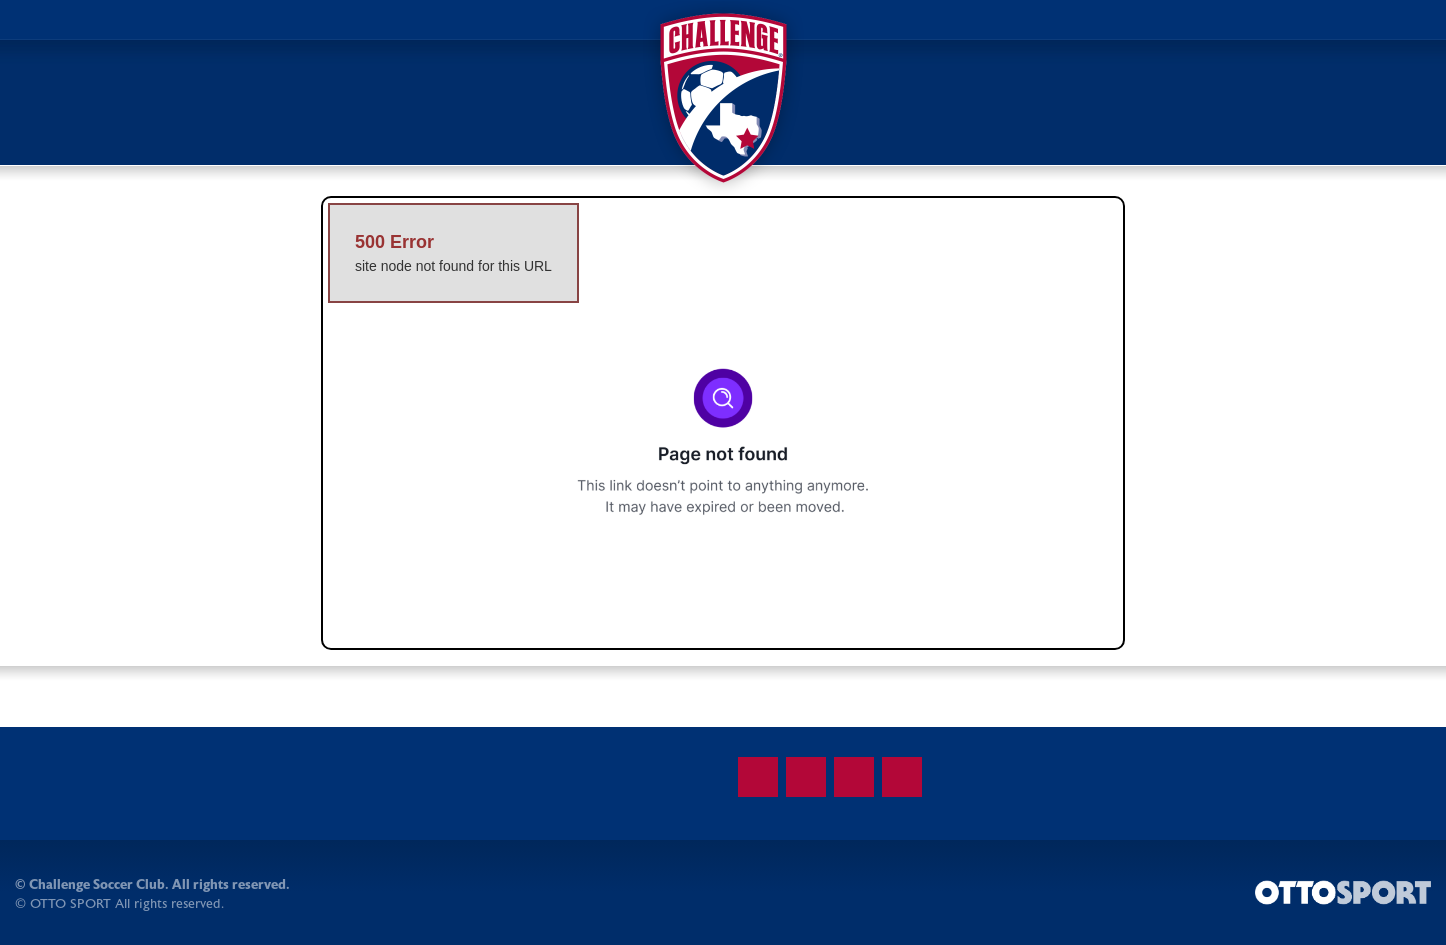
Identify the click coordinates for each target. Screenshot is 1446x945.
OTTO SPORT (70, 904)
